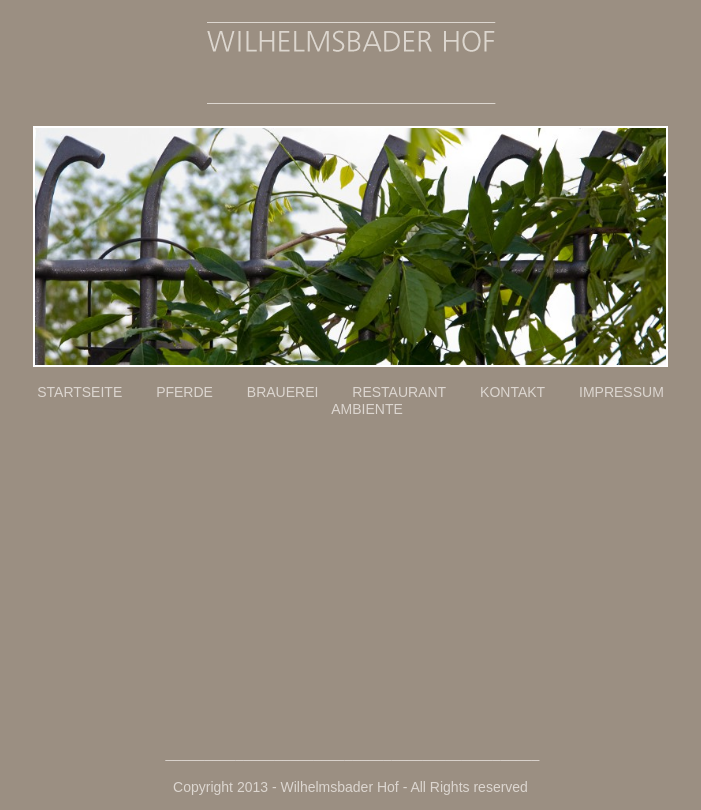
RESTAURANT (414, 392)
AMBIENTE (367, 409)
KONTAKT (529, 392)
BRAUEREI (298, 392)
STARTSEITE (94, 392)
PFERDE (199, 392)
